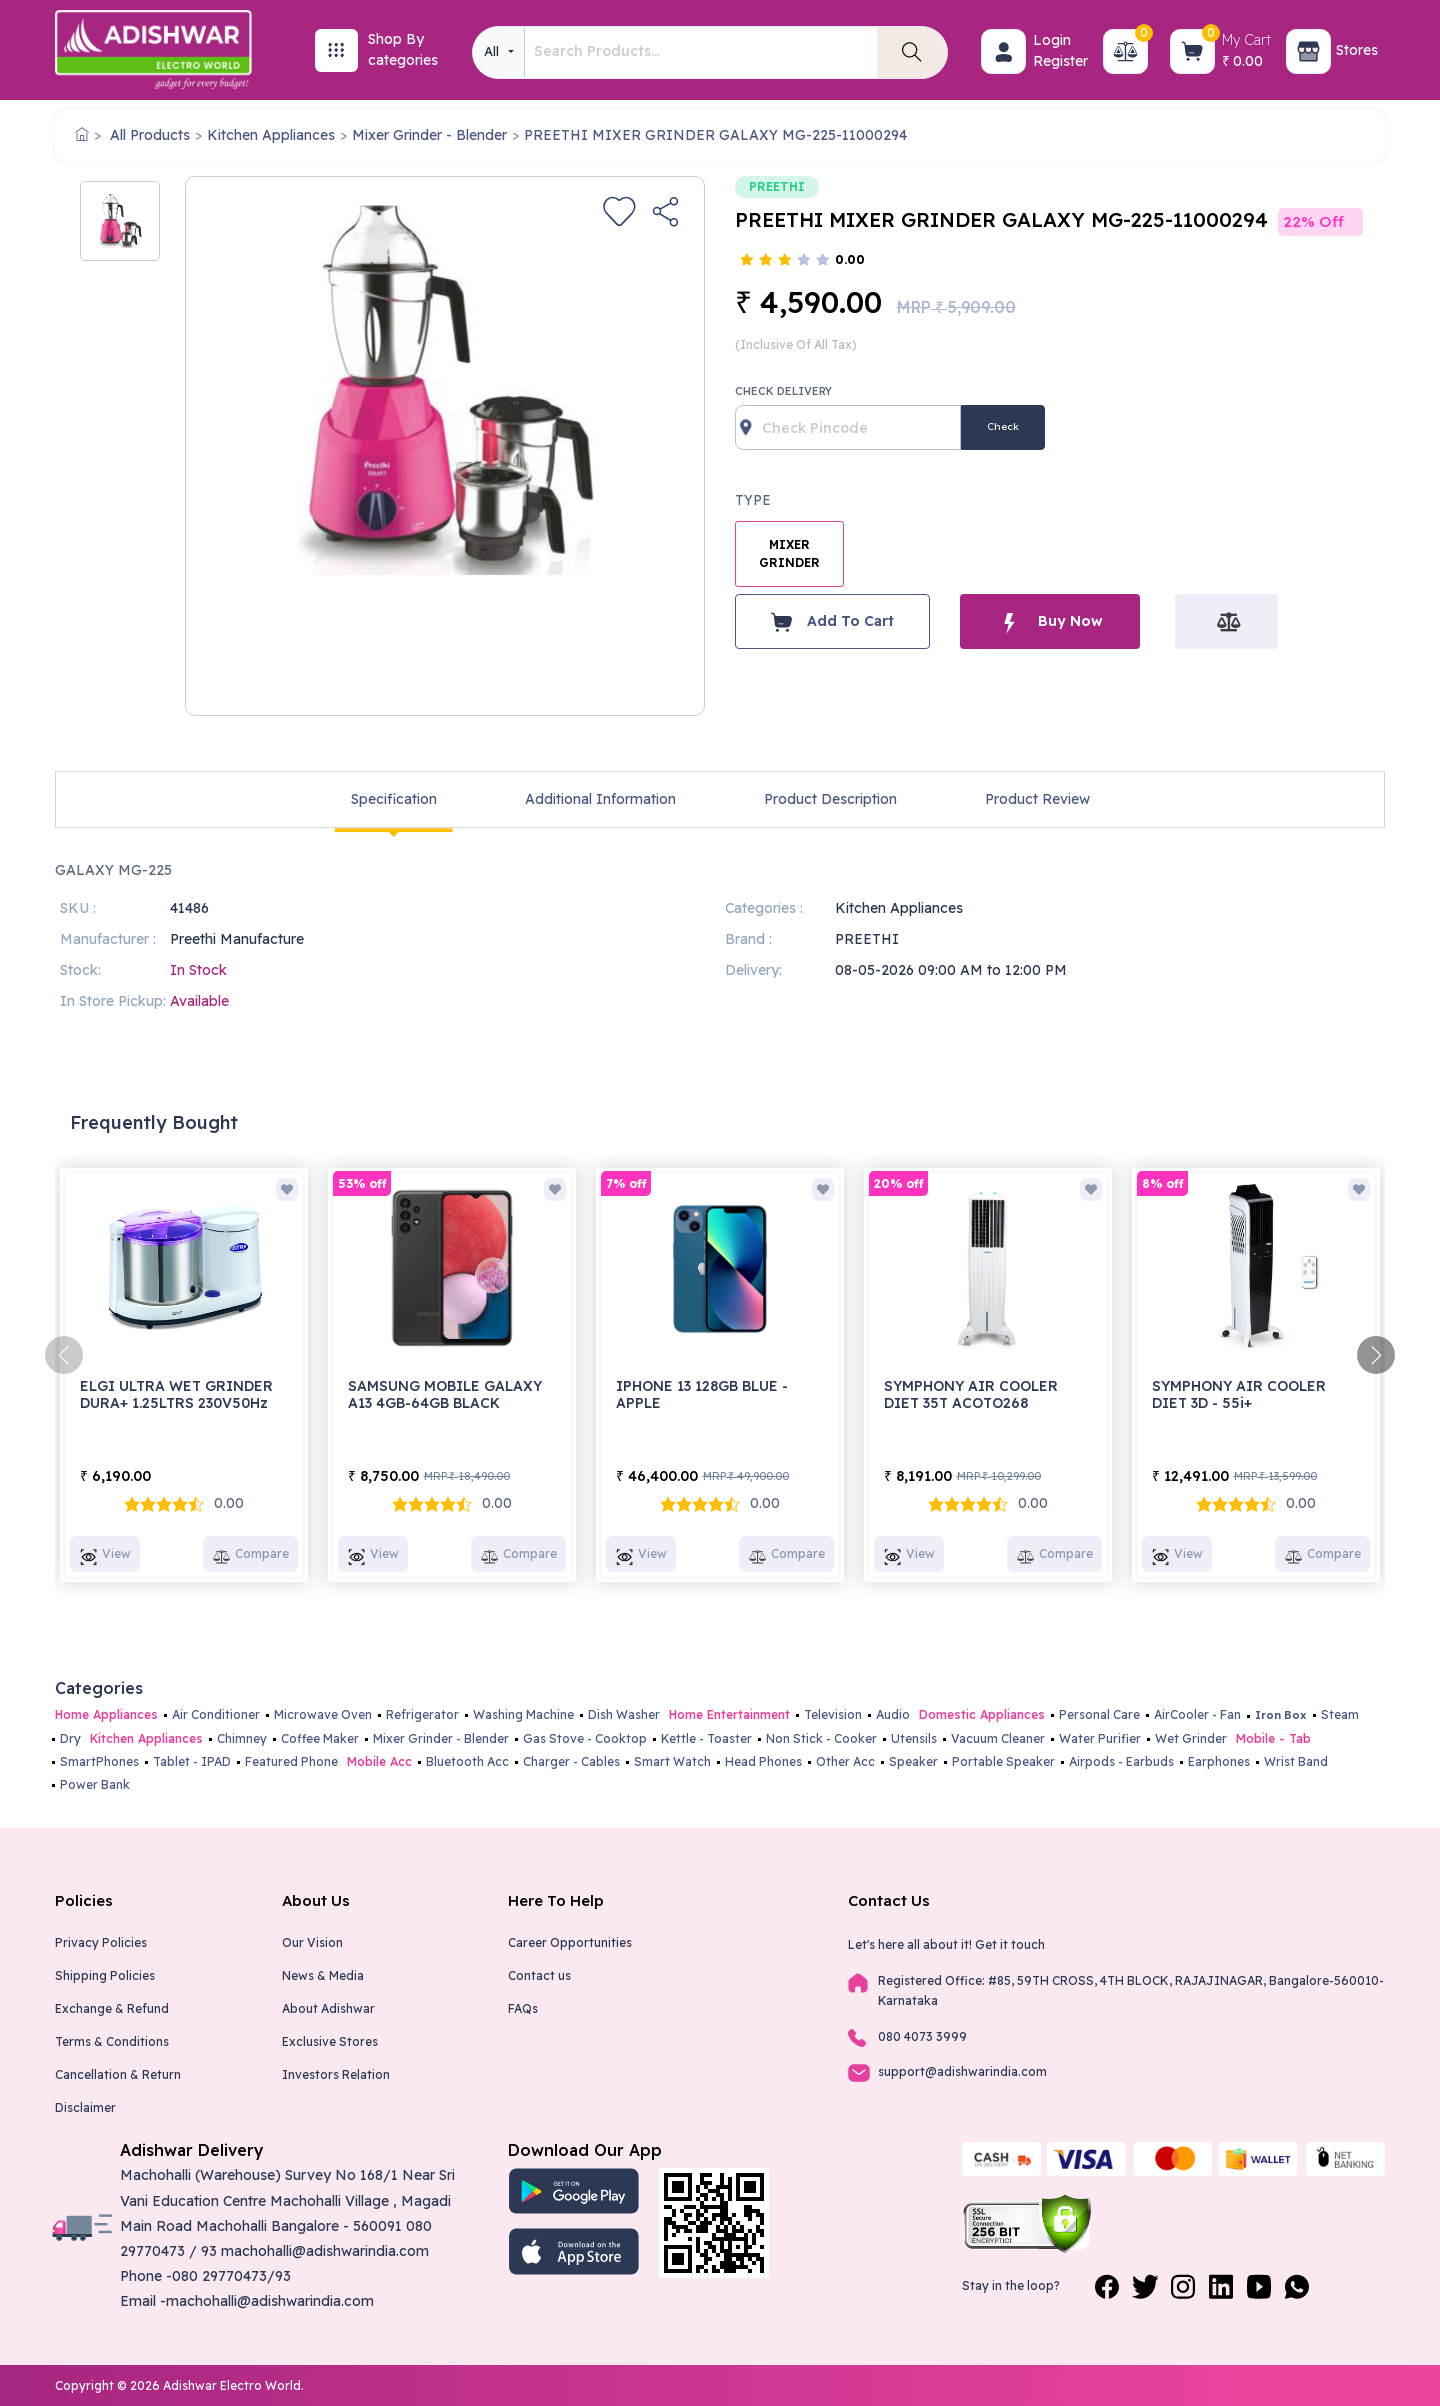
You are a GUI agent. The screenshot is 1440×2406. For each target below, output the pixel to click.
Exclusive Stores (330, 2041)
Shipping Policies (105, 1975)
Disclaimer (85, 2107)
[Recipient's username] (848, 427)
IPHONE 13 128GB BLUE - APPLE (702, 1394)
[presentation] (64, 1355)
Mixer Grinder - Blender (429, 135)
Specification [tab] (394, 799)
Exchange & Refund (112, 2008)
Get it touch (1010, 1944)
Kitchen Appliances (271, 135)
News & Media (323, 1975)
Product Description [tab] (830, 799)
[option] (120, 221)
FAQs (523, 2008)
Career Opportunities (570, 1942)
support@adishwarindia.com (962, 2071)
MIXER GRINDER (789, 553)
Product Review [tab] (1037, 799)
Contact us (539, 1975)
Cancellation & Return (118, 2074)
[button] (1003, 51)
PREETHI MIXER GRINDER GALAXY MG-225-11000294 (715, 135)
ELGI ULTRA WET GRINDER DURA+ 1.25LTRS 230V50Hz (176, 1394)
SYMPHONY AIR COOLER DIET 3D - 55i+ (1239, 1394)
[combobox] (498, 52)
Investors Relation (336, 2074)
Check (1003, 426)
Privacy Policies (101, 1942)
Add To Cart (832, 622)
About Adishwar (328, 2008)
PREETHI (777, 186)
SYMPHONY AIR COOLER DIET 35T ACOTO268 (971, 1394)
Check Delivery (783, 391)
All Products (150, 135)
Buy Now (1050, 621)
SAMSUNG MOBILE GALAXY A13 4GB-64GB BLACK (445, 1394)
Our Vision (312, 1942)
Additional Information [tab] (600, 799)
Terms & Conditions (112, 2041)
